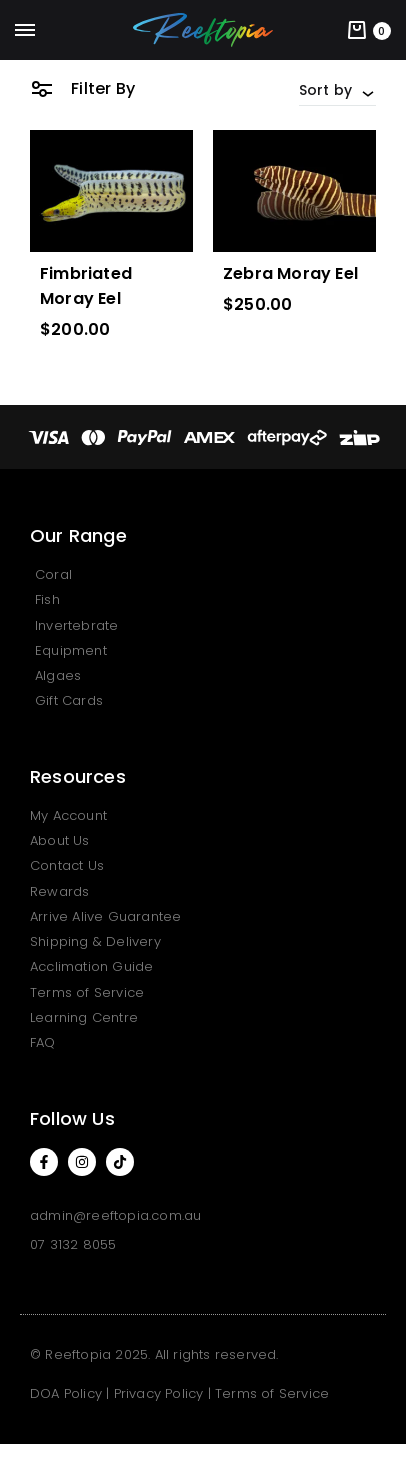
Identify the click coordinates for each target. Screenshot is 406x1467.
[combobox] (337, 90)
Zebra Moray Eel (290, 273)
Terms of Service (272, 1393)
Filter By (82, 87)
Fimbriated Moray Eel (86, 286)
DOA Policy (66, 1393)
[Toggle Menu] (25, 31)
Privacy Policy (159, 1393)
